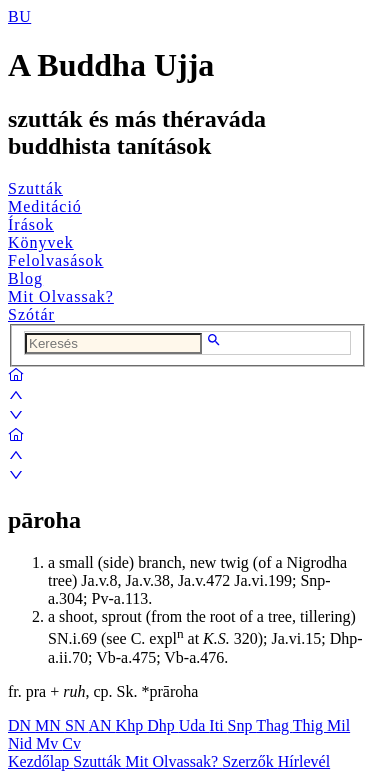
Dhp (163, 725)
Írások (31, 224)
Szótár (31, 314)
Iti (218, 725)
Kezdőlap (40, 761)
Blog (25, 278)
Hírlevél (304, 761)
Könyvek (41, 242)
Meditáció (45, 206)
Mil (338, 725)
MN (50, 725)
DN (21, 725)
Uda (194, 725)
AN (101, 725)
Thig (310, 725)
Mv (49, 743)
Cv (71, 743)
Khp (132, 725)
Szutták (35, 188)
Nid (22, 743)
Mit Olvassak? (61, 296)
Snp (242, 725)
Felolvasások (56, 260)
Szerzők (250, 761)
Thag (274, 725)
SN (77, 725)
